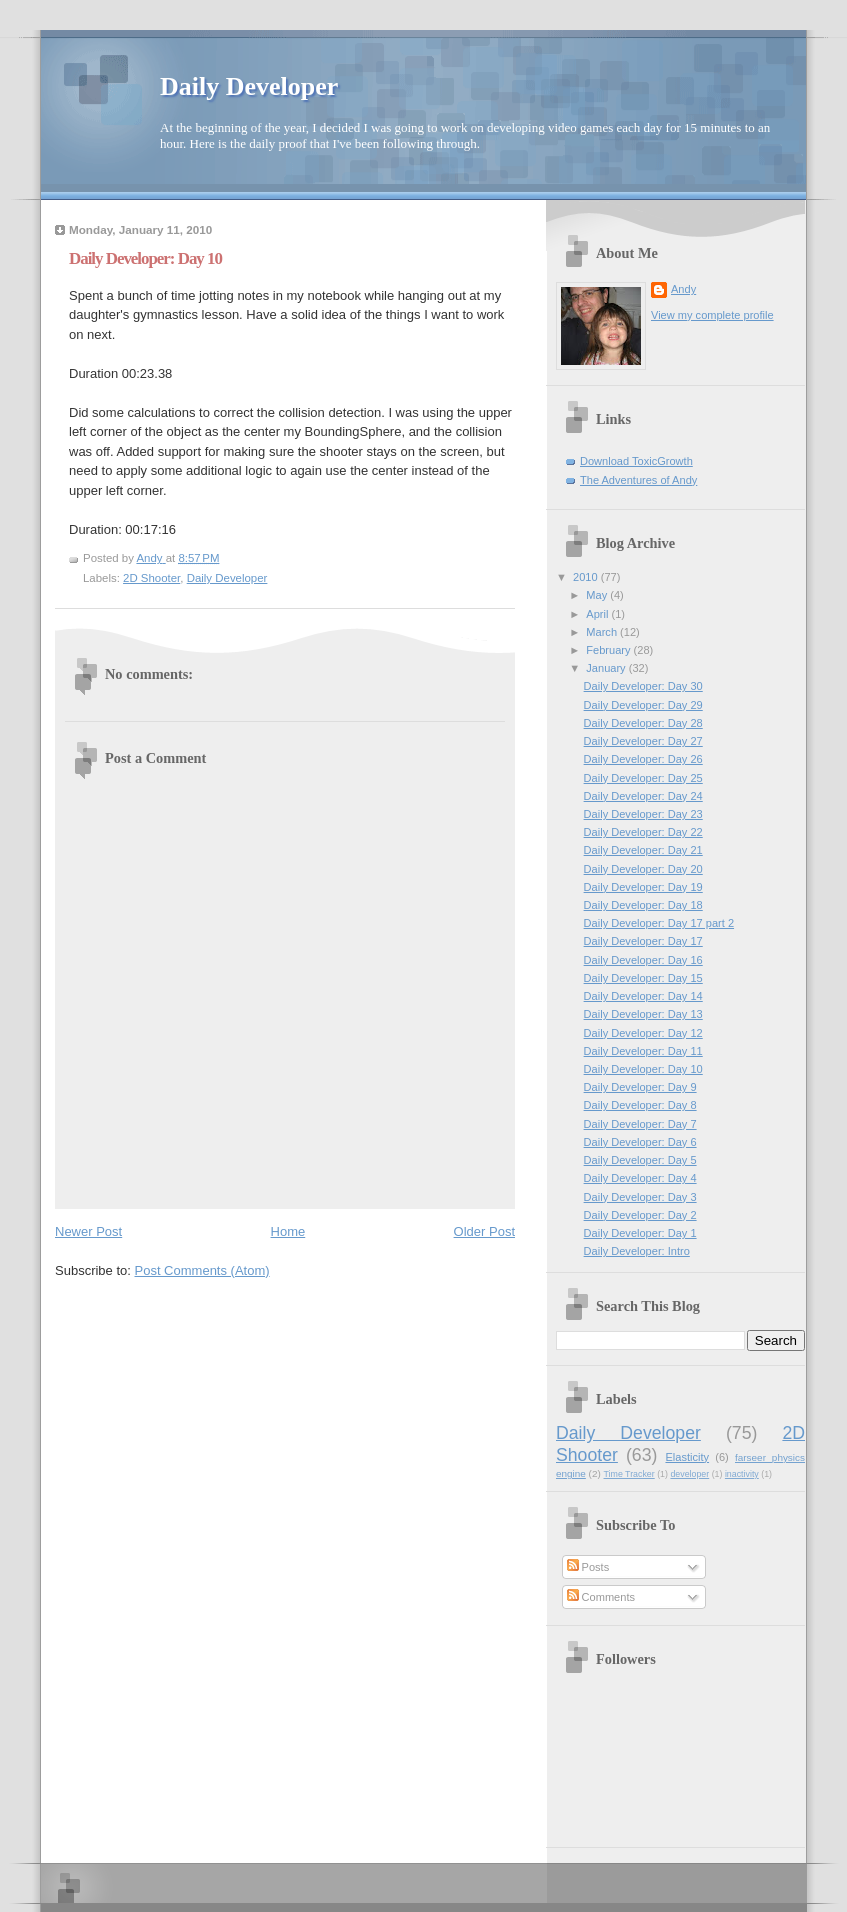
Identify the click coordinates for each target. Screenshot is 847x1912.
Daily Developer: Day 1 (640, 1233)
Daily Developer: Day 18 (643, 905)
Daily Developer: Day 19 (643, 887)
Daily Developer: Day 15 (643, 978)
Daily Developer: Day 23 (643, 814)
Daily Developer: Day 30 (643, 686)
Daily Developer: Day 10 (643, 1069)
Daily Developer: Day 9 (640, 1087)
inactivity (742, 1474)
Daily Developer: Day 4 (640, 1178)
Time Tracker (629, 1474)
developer (689, 1474)
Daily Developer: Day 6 (640, 1142)
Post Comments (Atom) (202, 1270)
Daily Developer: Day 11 (643, 1051)
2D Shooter (151, 578)
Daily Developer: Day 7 (640, 1124)
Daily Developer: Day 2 (640, 1215)
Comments (601, 1597)
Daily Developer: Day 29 (643, 705)
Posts (588, 1567)
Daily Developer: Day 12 (643, 1033)
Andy (683, 289)
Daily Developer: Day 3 (640, 1197)
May (598, 595)
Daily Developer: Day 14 (643, 996)
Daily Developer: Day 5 (640, 1160)
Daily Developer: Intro (637, 1251)
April (598, 614)
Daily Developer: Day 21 (643, 850)
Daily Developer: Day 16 (643, 960)
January (607, 668)
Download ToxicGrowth (636, 461)
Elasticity (687, 1457)
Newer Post (88, 1231)
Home (288, 1231)
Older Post (484, 1231)
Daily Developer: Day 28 (643, 723)
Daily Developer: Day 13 (643, 1014)
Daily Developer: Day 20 (643, 869)
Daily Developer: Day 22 (643, 832)
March (603, 632)
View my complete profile (712, 315)
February (609, 650)
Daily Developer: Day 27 (643, 741)
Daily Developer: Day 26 (643, 759)
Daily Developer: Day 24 (643, 796)
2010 (587, 577)
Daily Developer (249, 86)
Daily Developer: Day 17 (643, 941)
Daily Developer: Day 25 (643, 778)
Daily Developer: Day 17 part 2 (659, 923)
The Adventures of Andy (638, 480)
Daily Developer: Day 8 (640, 1105)
